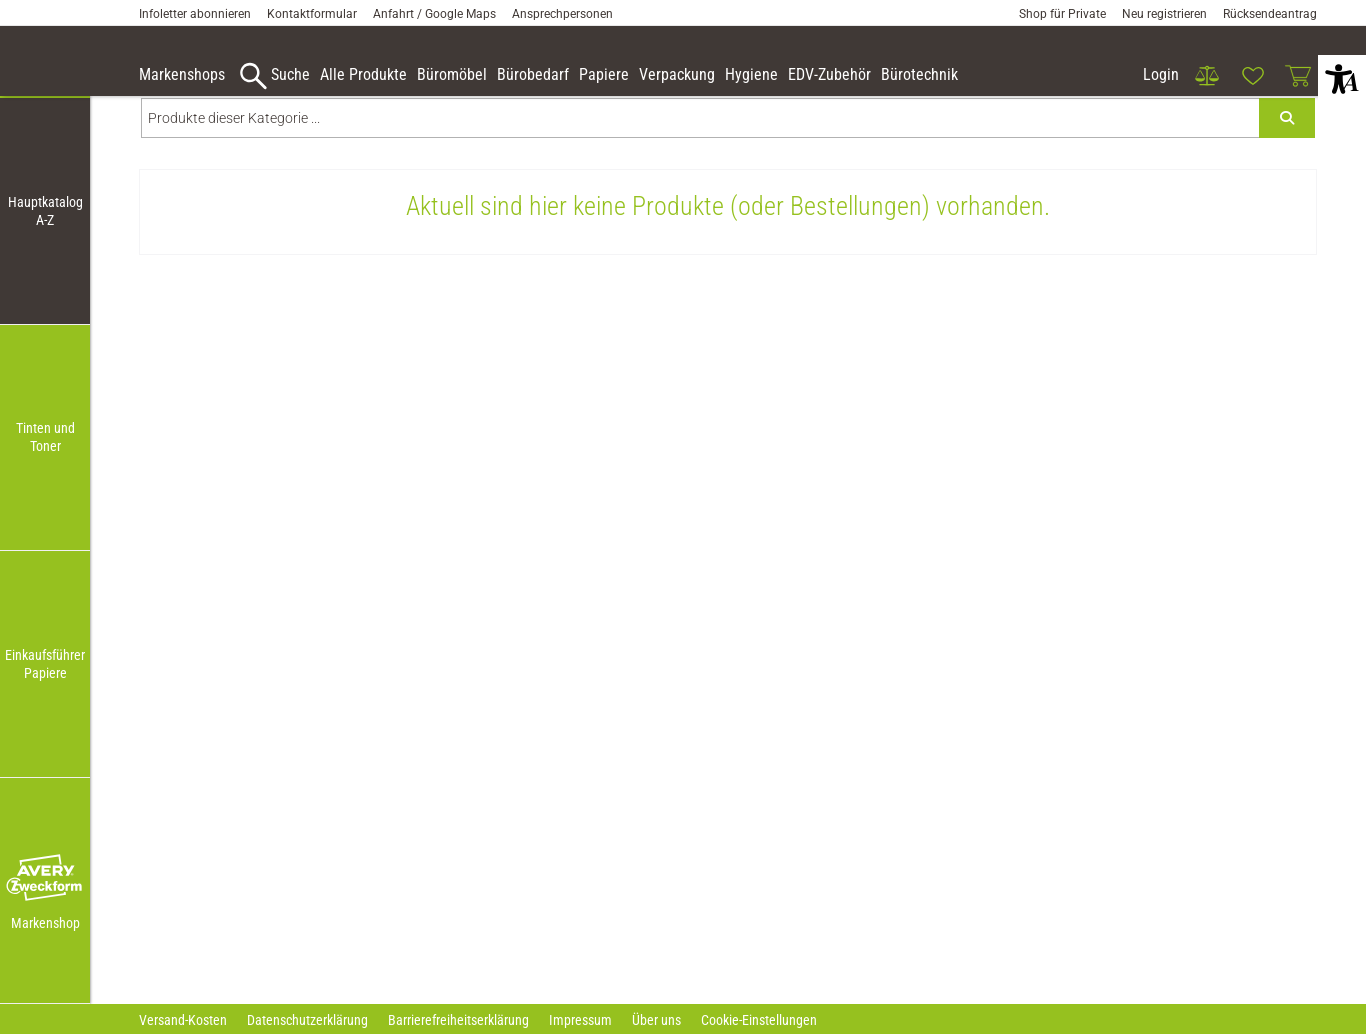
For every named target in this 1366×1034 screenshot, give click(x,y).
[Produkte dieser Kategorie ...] (700, 156)
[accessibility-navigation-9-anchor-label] (182, 76)
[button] (45, 879)
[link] (1207, 76)
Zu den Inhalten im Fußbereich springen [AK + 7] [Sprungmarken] (0, 0)
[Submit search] (1287, 156)
